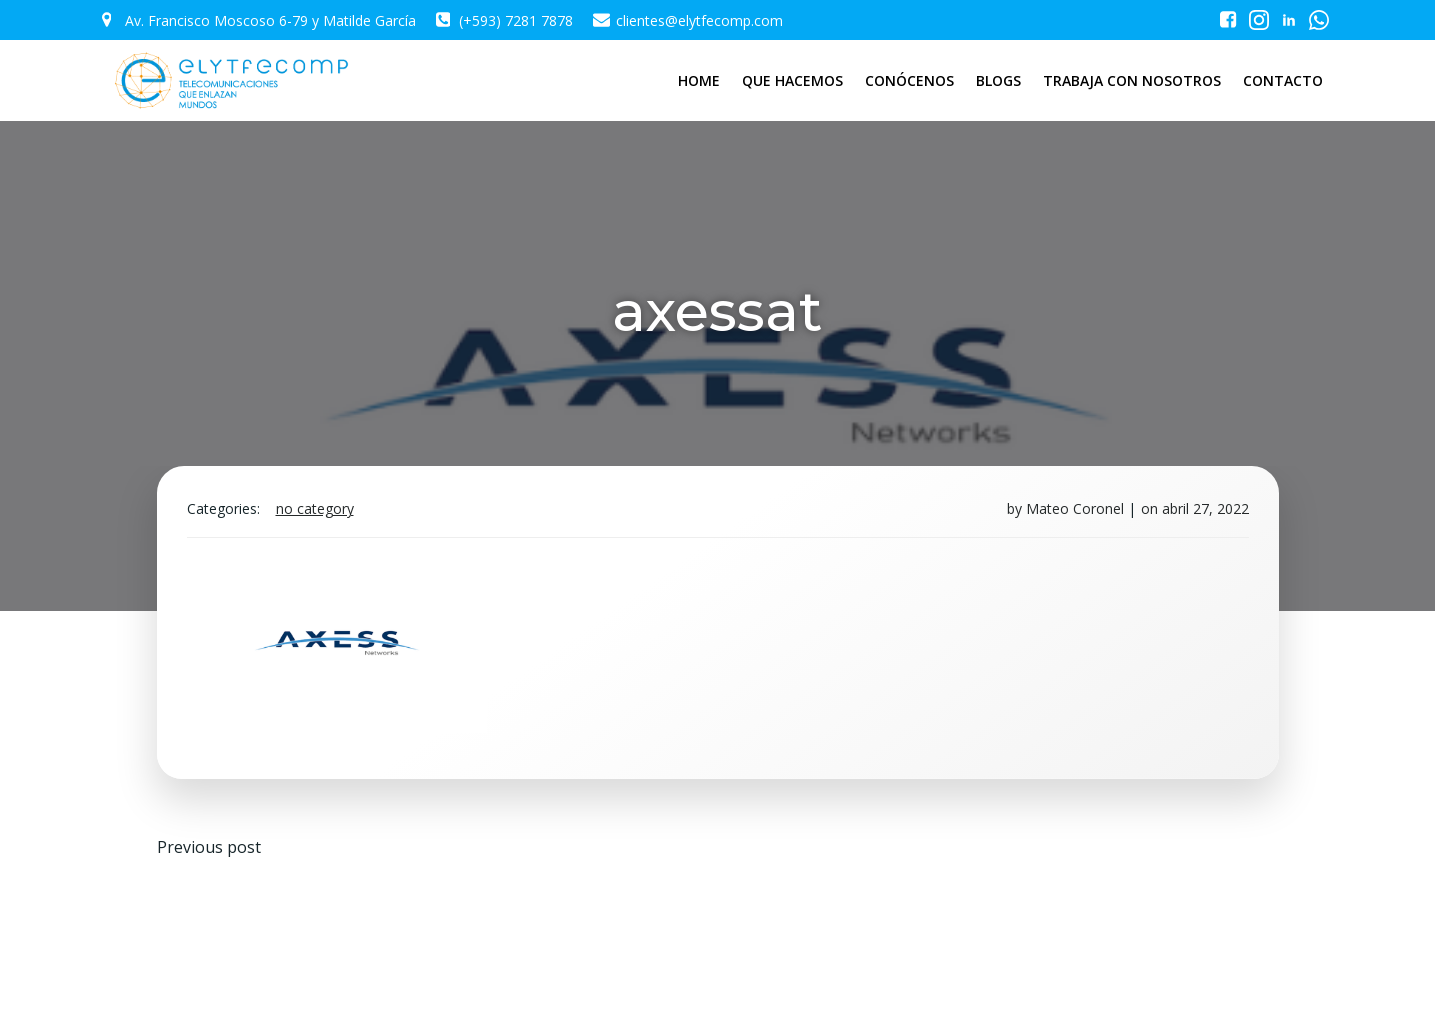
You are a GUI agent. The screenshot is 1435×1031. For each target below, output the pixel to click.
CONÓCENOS (909, 80)
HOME (699, 80)
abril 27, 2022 (1205, 508)
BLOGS (998, 80)
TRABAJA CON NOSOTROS (1132, 80)
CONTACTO (1283, 80)
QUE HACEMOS (792, 80)
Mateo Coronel (1075, 508)
